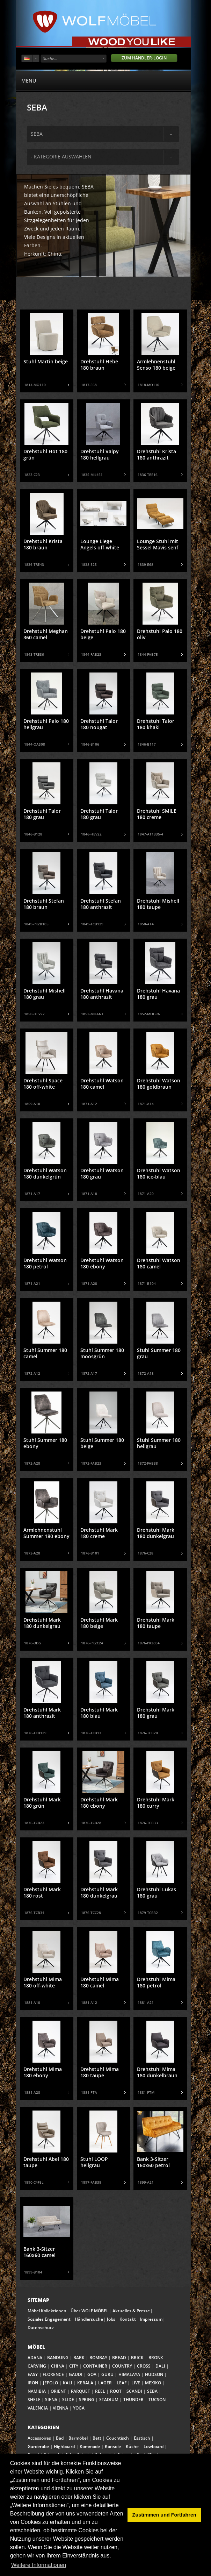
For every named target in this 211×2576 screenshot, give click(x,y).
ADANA (35, 2358)
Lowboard (153, 2446)
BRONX (155, 2358)
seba (37, 133)
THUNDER (133, 2400)
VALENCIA (38, 2408)
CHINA (57, 2366)
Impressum (151, 2319)
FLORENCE (53, 2374)
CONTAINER (95, 2366)
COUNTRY (122, 2366)
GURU (107, 2374)
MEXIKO (153, 2383)
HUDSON (154, 2374)
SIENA (51, 2400)
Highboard (64, 2446)
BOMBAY (98, 2358)
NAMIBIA (37, 2391)
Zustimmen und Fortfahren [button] (164, 2515)
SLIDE (68, 2400)
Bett (97, 2438)
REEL (100, 2391)
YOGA (79, 2408)
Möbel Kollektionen (47, 2311)
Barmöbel (78, 2438)
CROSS (144, 2366)
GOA (91, 2374)
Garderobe (38, 2446)
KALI (67, 2383)
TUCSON (157, 2400)
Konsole (113, 2446)
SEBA (152, 2391)
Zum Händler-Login (144, 58)
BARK (79, 2358)
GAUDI (75, 2374)
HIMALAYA (129, 2374)
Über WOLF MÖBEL (90, 2311)
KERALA (85, 2383)
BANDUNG (57, 2358)
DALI (160, 2366)
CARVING (37, 2366)
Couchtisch (117, 2438)
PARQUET (80, 2391)
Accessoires (39, 2438)
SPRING (86, 2400)
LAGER (105, 2383)
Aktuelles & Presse (131, 2311)
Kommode (90, 2446)
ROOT (116, 2391)
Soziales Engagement (49, 2319)
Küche (132, 2446)
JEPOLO (50, 2383)
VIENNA (60, 2408)
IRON (33, 2383)
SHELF (34, 2400)
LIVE (135, 2383)
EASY (33, 2374)
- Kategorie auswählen (61, 156)
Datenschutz (41, 2328)
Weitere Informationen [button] (38, 2565)
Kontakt (127, 2319)
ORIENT (58, 2391)
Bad (60, 2438)
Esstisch (142, 2438)
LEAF (121, 2383)
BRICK (137, 2358)
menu (103, 80)
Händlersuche (89, 2319)
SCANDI (134, 2391)
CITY (73, 2366)
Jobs (111, 2319)
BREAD (119, 2358)
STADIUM (108, 2400)
